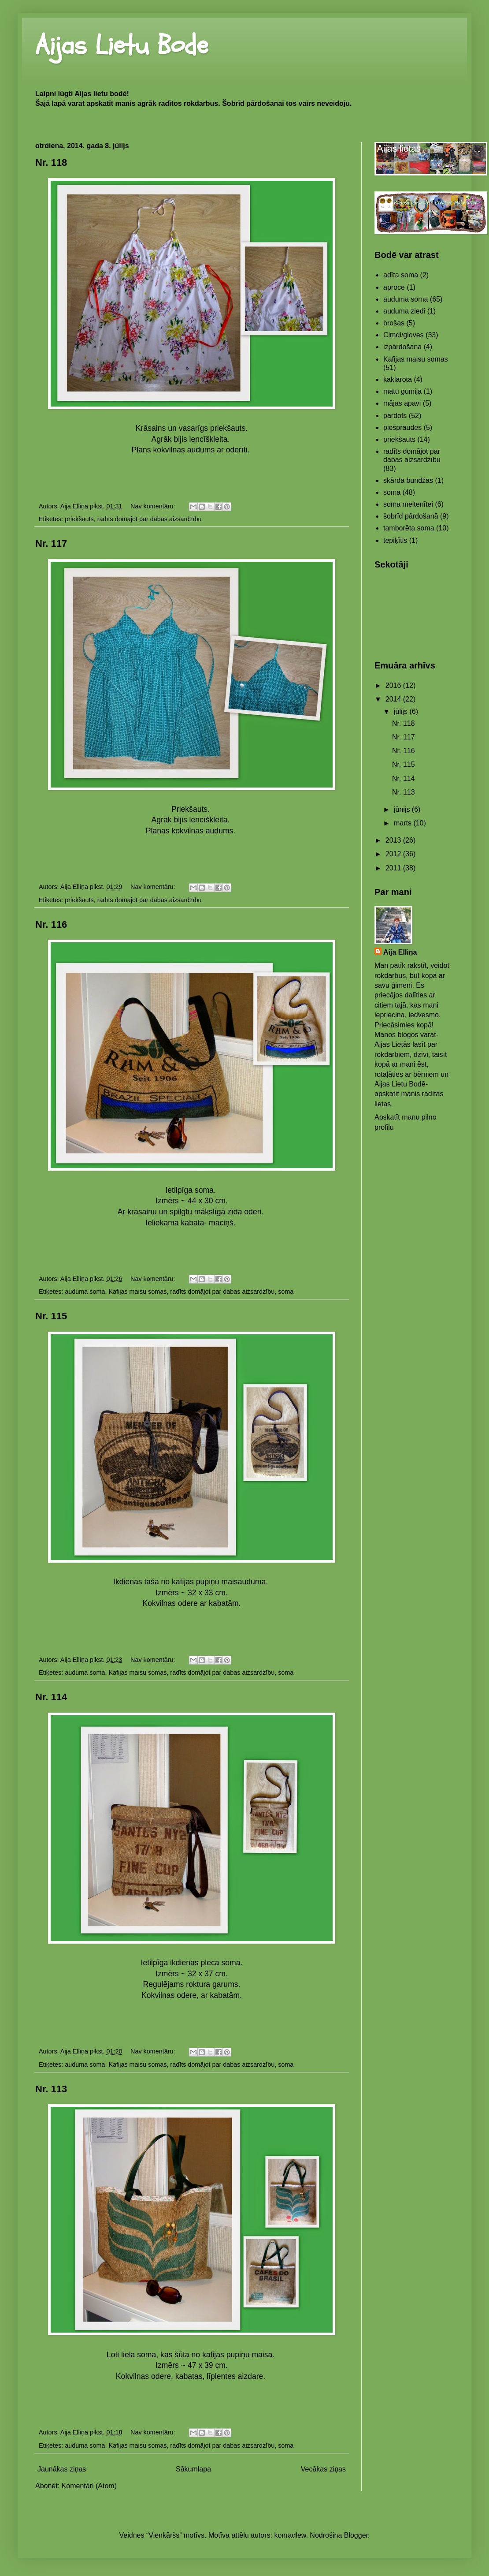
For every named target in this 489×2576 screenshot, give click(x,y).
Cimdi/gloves (403, 335)
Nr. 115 (51, 1316)
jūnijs (403, 809)
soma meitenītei (408, 504)
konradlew (290, 2535)
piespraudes (402, 427)
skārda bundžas (408, 480)
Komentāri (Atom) (89, 2486)
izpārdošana (402, 347)
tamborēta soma (408, 528)
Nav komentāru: (153, 506)
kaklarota (397, 379)
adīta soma (400, 275)
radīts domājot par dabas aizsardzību (149, 519)
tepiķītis (395, 540)
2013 (394, 840)
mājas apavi (402, 403)
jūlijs (402, 711)
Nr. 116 (51, 924)
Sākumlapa (193, 2469)
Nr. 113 (51, 2088)
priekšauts (79, 519)
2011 (394, 868)
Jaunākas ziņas (61, 2469)
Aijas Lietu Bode (121, 45)
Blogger (356, 2535)
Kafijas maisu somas (137, 1291)
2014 (394, 699)
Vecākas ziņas (323, 2469)
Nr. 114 (51, 1696)
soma (285, 1291)
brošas (393, 323)
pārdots (395, 415)
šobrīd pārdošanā (410, 516)
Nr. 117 (51, 543)
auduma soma (85, 1291)
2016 (394, 685)
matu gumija (402, 391)
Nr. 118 (51, 162)
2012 (394, 854)
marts (403, 823)
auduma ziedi (404, 311)
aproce (394, 287)
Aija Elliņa (400, 952)
